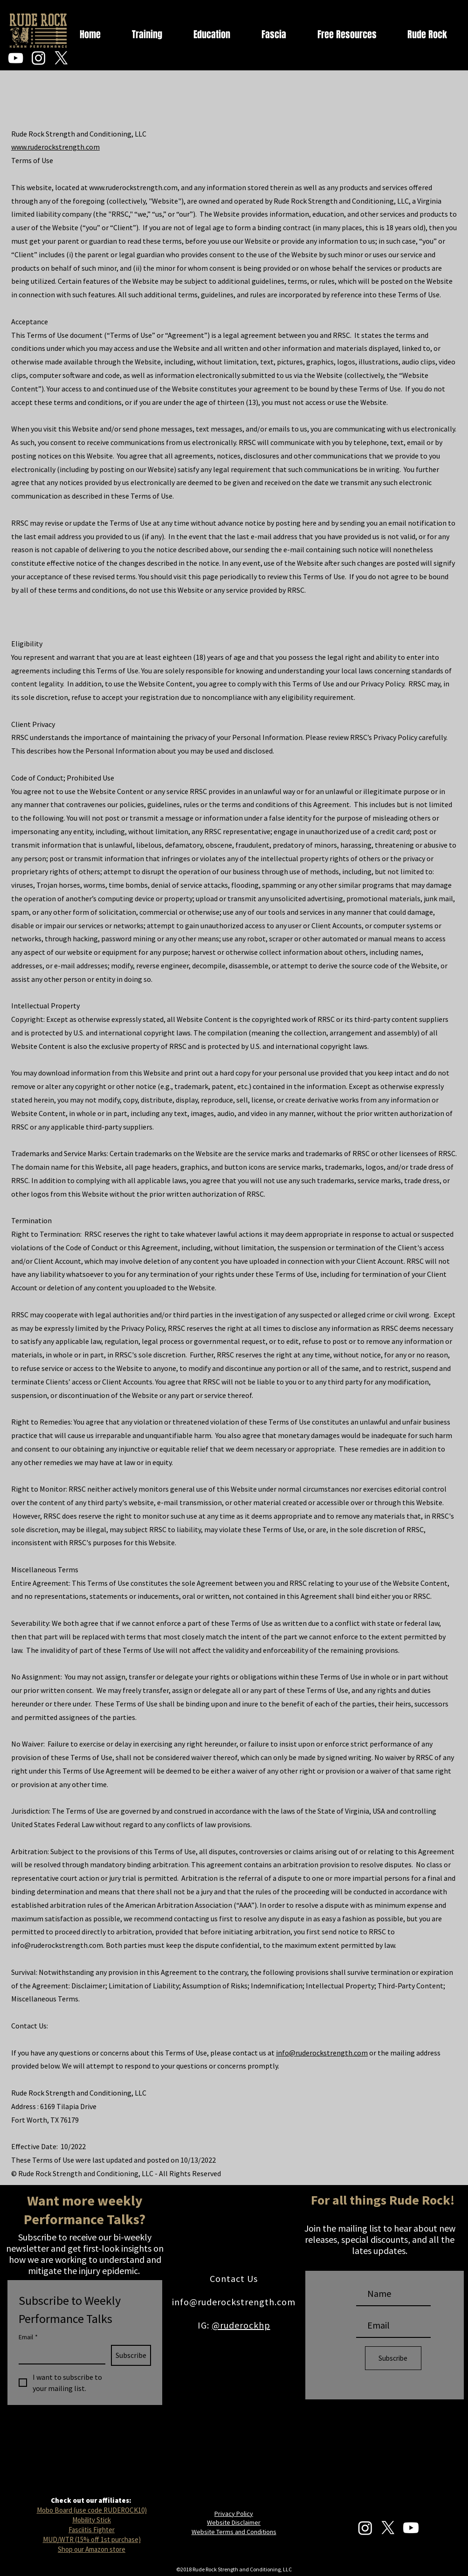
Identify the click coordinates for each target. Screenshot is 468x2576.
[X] (61, 58)
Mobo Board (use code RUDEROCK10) (92, 2510)
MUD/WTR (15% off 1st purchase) (92, 2539)
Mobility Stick (91, 2519)
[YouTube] (16, 58)
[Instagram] (38, 58)
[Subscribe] (393, 2358)
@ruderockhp (241, 2325)
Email (28, 2337)
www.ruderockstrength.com (55, 146)
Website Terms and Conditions (234, 2532)
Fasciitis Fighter (92, 2529)
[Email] (59, 2354)
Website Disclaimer (234, 2522)
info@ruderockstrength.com (57, 1945)
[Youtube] (411, 2528)
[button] (454, 34)
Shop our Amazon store (91, 2549)
